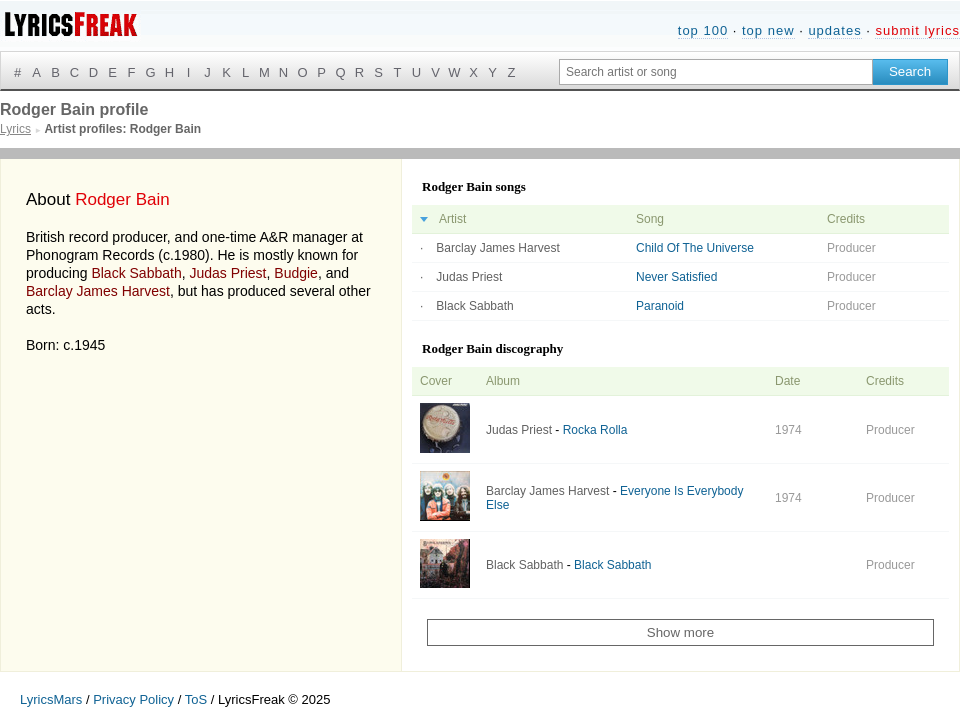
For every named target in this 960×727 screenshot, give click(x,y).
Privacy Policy (133, 699)
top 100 (703, 30)
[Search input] (716, 72)
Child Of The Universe (695, 248)
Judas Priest (227, 273)
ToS (196, 699)
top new (768, 30)
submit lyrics (917, 30)
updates (834, 30)
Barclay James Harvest (98, 291)
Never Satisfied (676, 277)
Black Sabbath (136, 273)
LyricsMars (51, 699)
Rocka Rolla (595, 430)
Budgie (296, 273)
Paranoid (660, 306)
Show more (680, 632)
